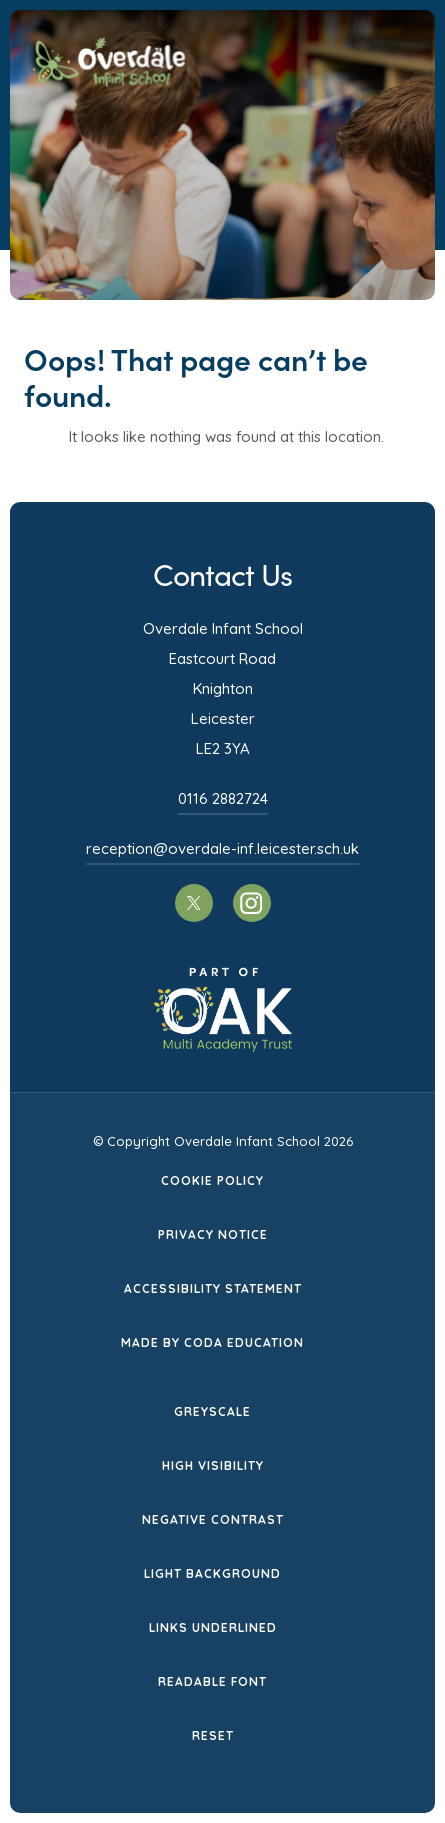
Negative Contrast (213, 1519)
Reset (213, 1735)
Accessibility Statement (213, 1288)
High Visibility (213, 1465)
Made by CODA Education (212, 1342)
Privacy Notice (213, 1234)
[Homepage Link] (109, 81)
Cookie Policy (212, 1180)
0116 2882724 (223, 798)
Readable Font (212, 1681)
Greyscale (212, 1411)
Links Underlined (213, 1627)
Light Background (212, 1573)
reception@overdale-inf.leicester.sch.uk (222, 848)
